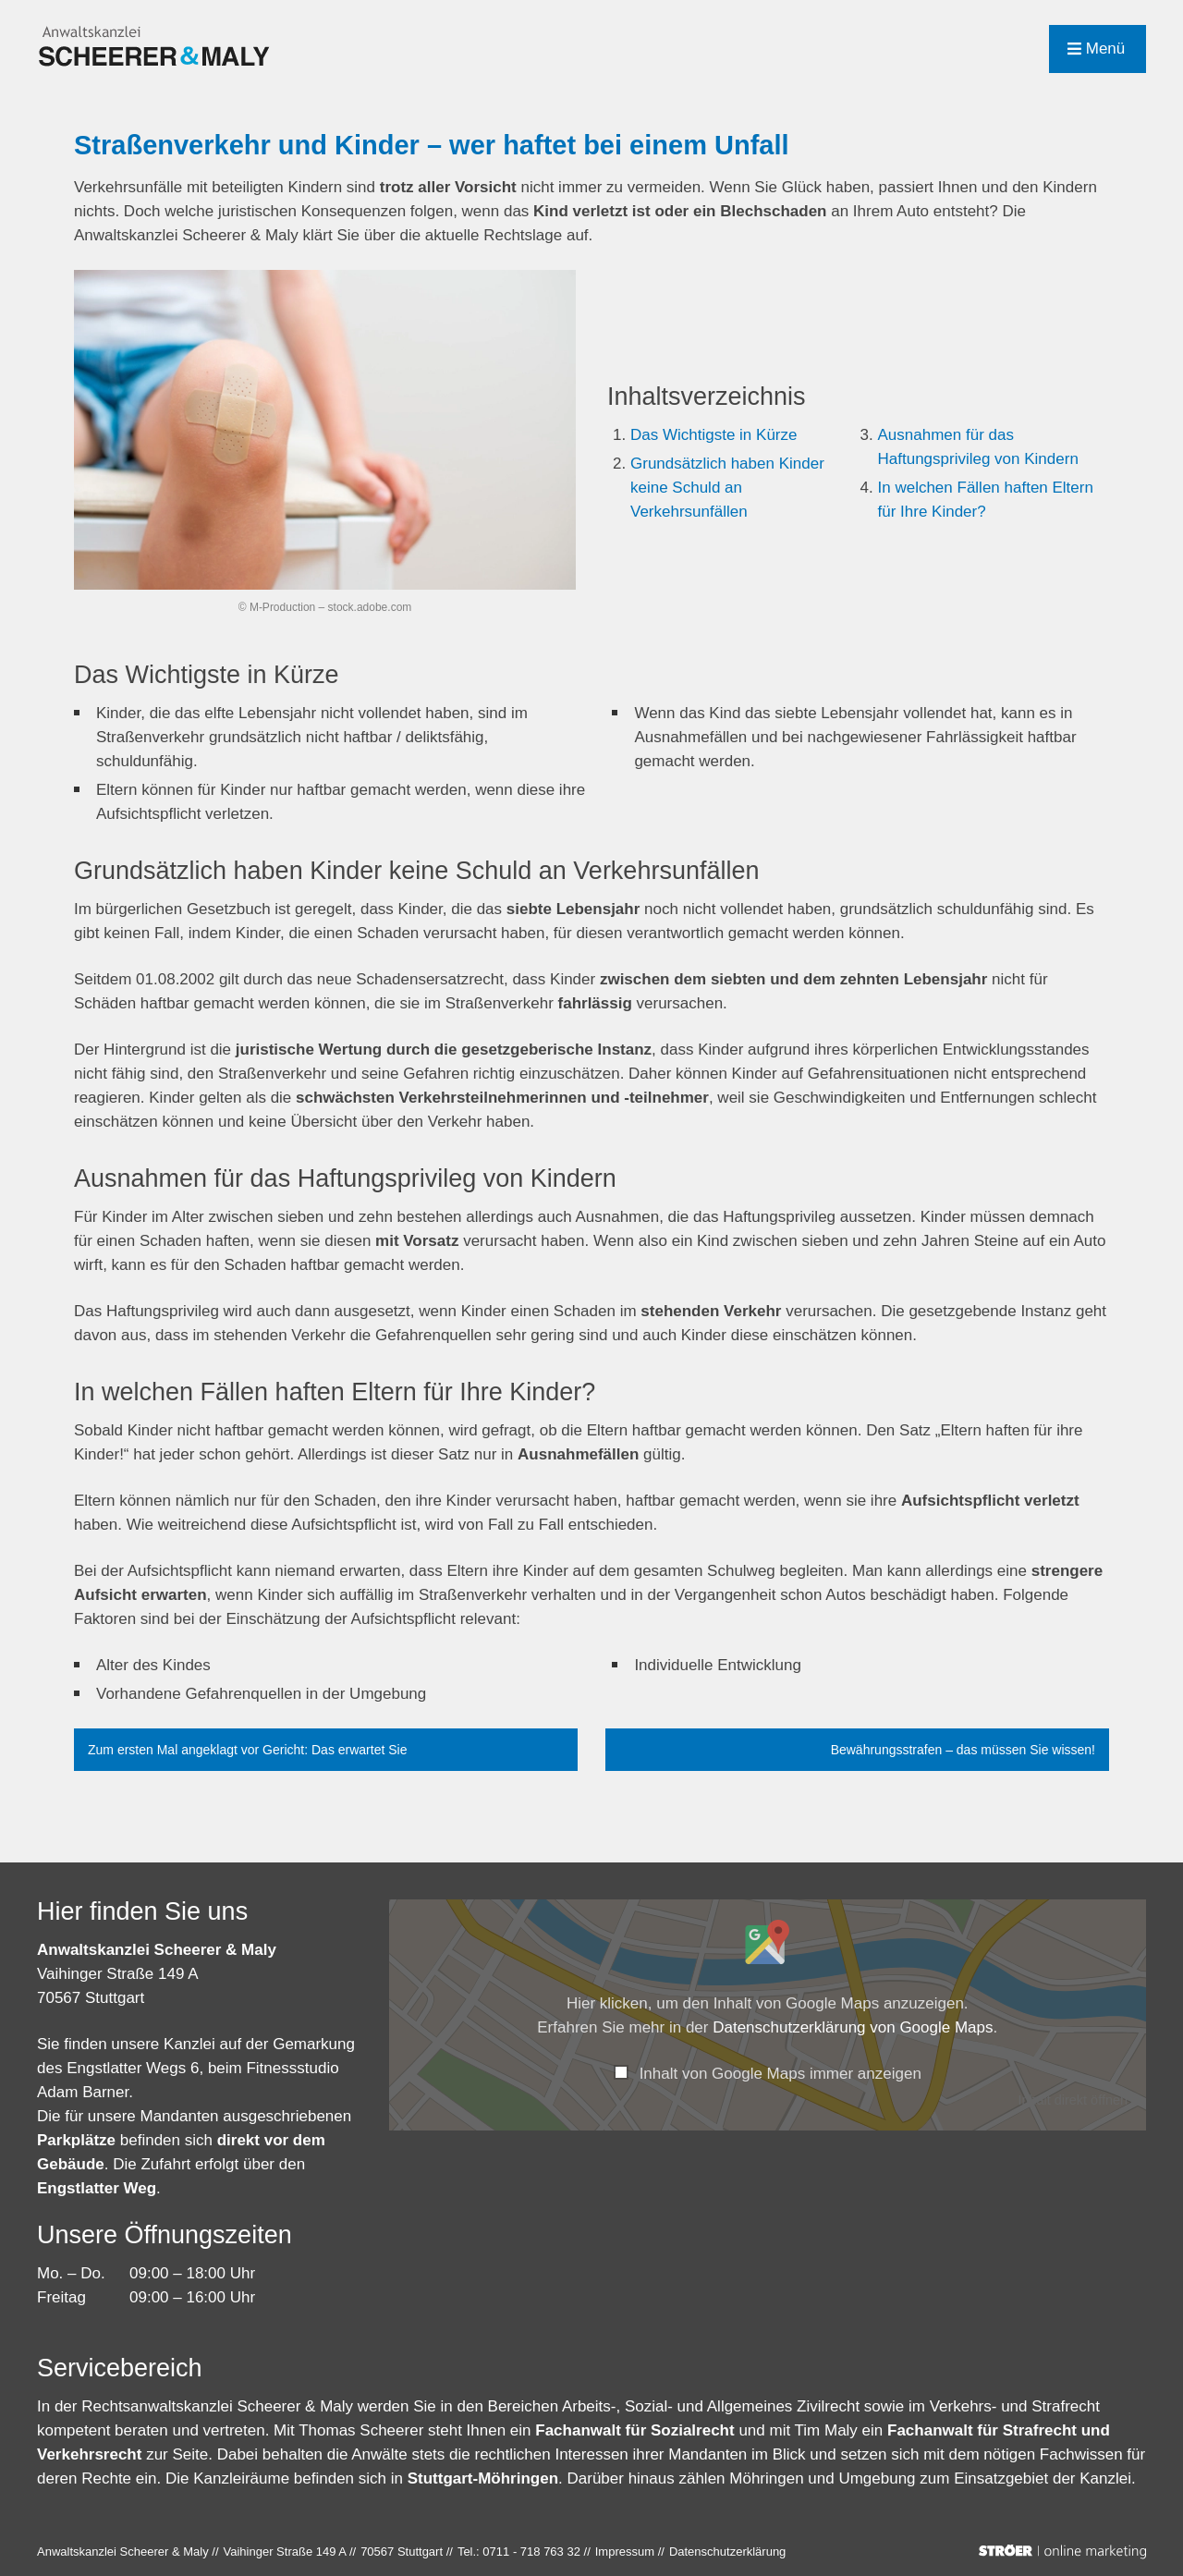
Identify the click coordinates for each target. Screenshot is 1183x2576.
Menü (1096, 48)
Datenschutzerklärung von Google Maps (853, 2027)
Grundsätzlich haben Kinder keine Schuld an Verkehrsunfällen (727, 487)
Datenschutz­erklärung (727, 2551)
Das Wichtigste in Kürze (713, 435)
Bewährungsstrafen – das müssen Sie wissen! (963, 1749)
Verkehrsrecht (91, 2454)
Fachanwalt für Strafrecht (982, 2430)
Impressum (624, 2551)
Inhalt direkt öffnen (1073, 2100)
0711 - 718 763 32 (531, 2551)
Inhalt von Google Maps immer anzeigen (780, 2073)
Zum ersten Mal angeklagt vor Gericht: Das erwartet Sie (247, 1749)
